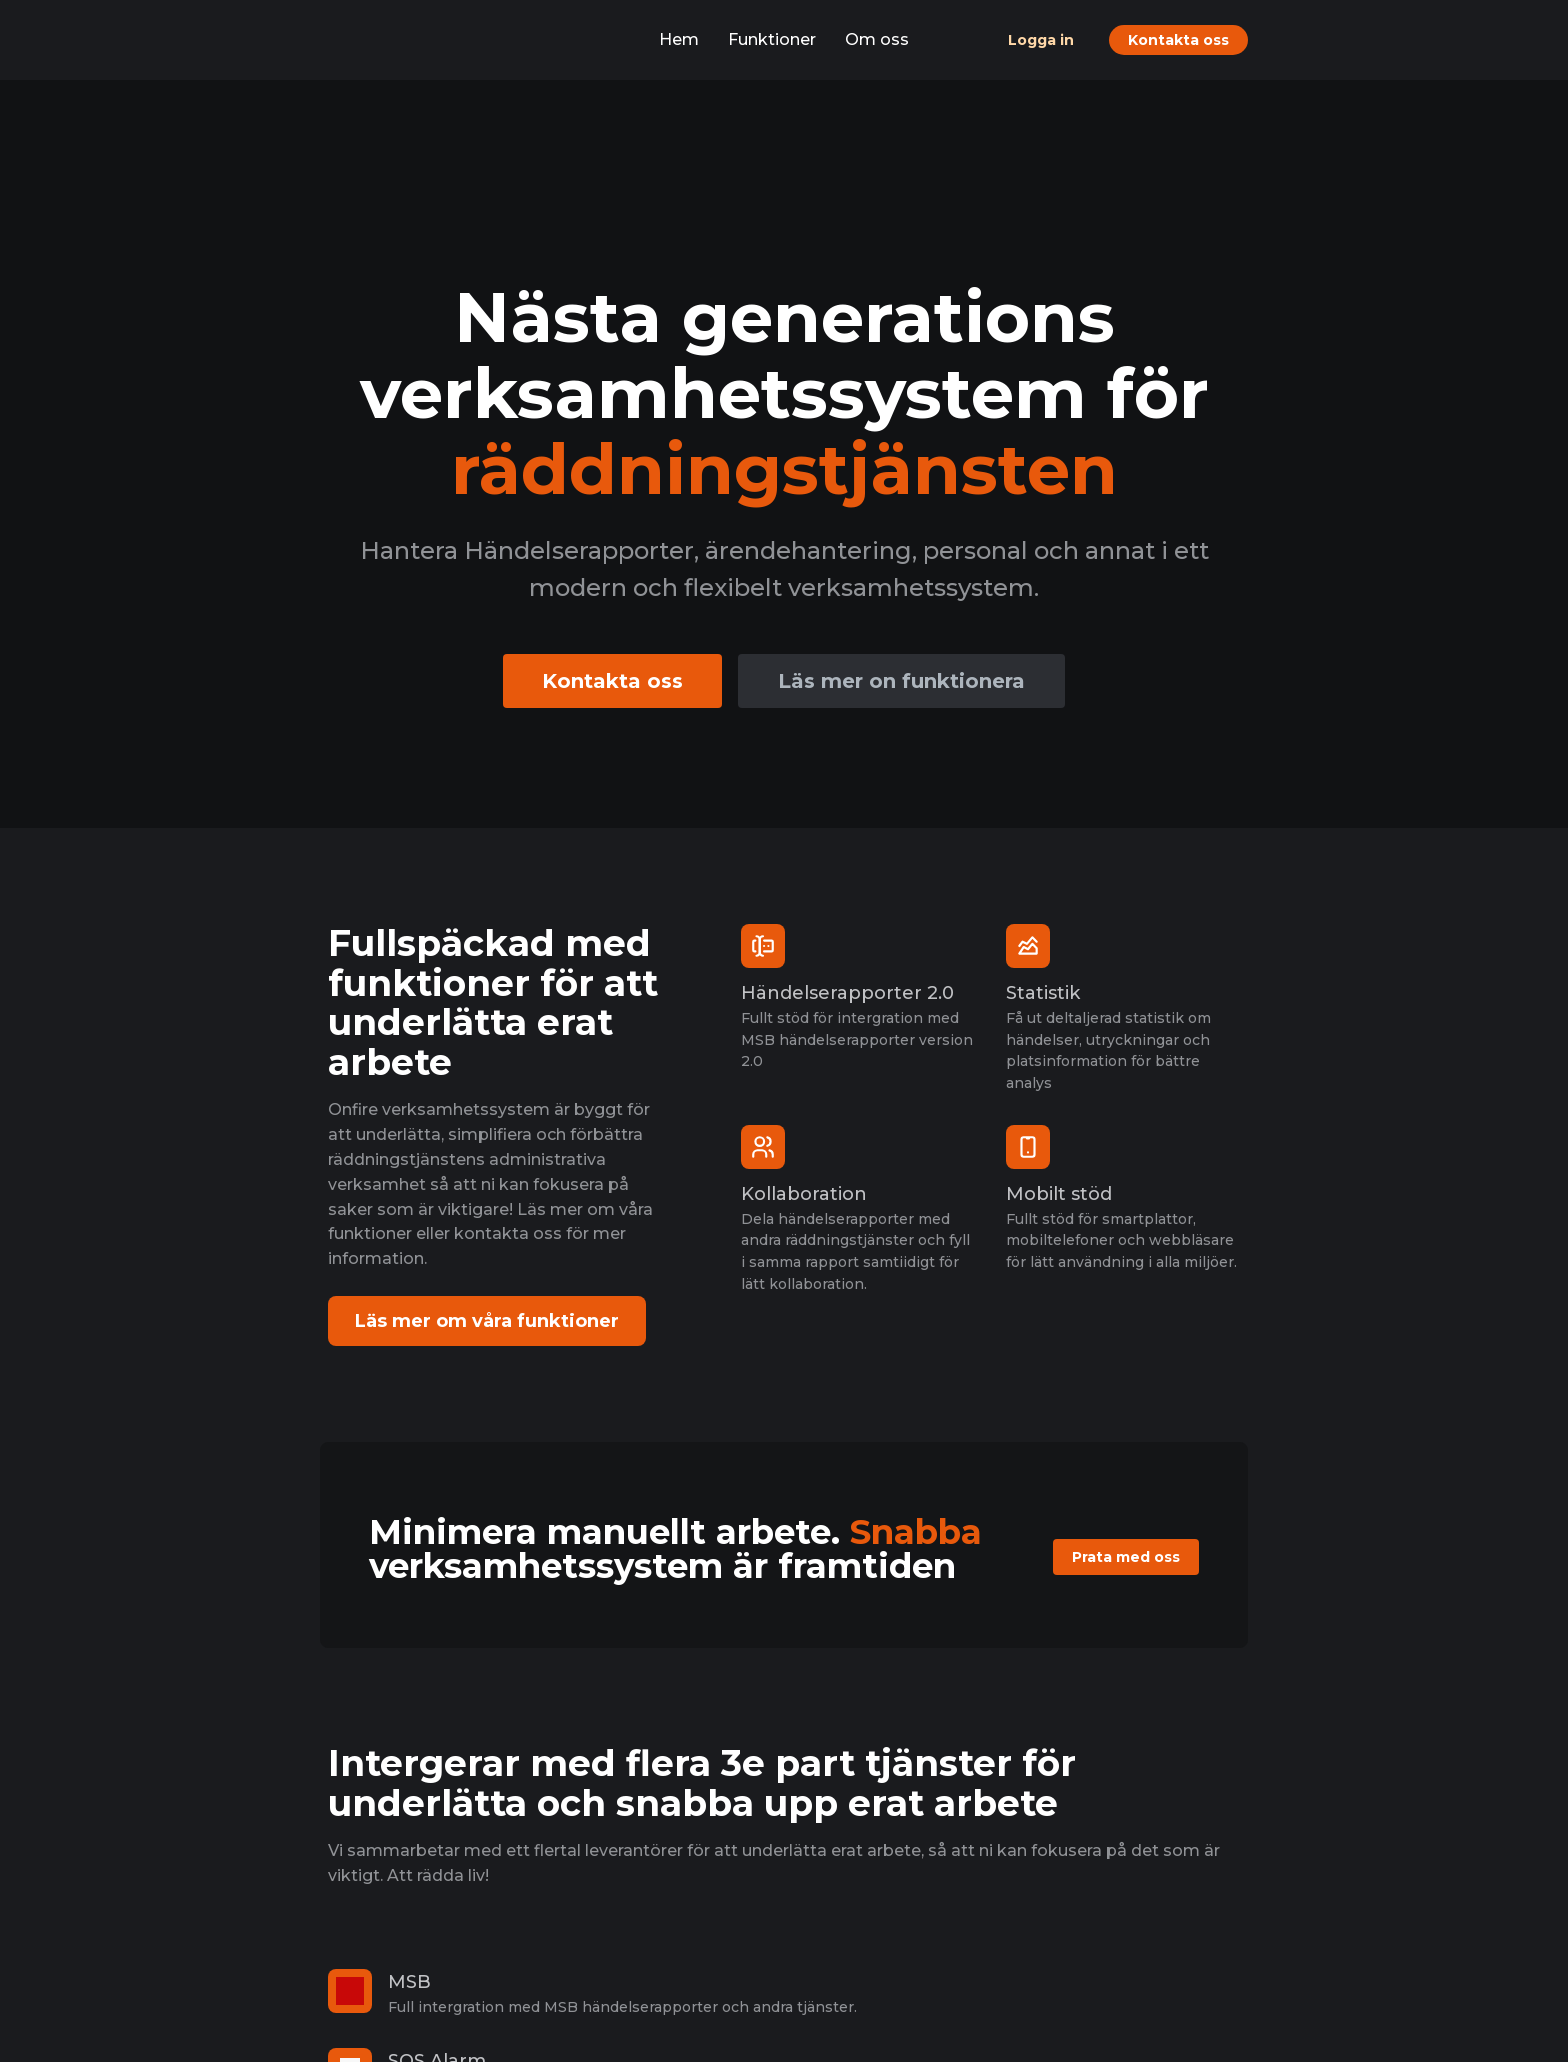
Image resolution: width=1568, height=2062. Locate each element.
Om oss (877, 39)
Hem (679, 39)
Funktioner (772, 39)
